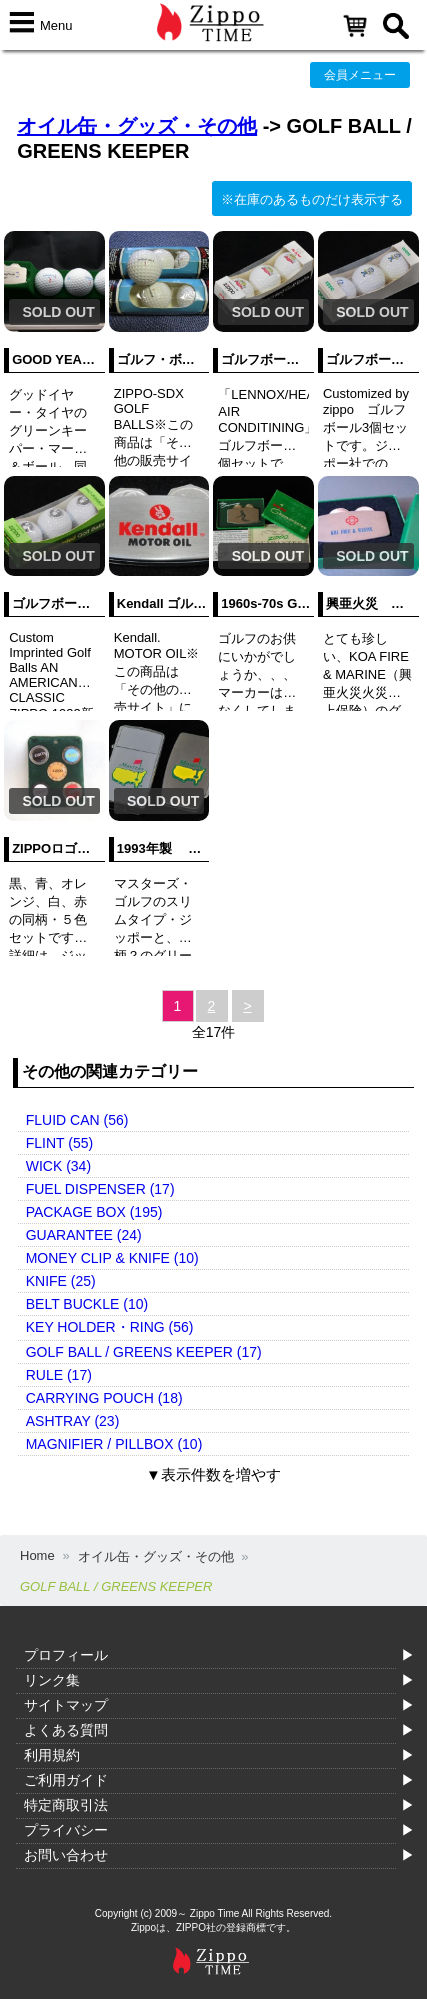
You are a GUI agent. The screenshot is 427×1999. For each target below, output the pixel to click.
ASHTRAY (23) (73, 1421)
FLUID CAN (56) (77, 1120)
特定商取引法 (66, 1805)
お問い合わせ (66, 1855)
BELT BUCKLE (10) (87, 1304)
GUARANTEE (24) (84, 1235)
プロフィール (66, 1655)
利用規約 (52, 1755)
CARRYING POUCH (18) (104, 1398)
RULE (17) (59, 1375)
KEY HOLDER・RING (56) (110, 1327)
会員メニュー (360, 75)
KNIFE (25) (61, 1281)
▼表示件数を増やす (213, 1474)
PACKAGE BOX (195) (94, 1212)
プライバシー (66, 1830)
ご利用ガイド (66, 1780)
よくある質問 (66, 1730)
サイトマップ (66, 1705)
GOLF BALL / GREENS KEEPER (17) (144, 1352)
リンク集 (52, 1680)
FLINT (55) (59, 1143)
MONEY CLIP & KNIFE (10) (112, 1258)
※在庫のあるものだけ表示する (312, 199)
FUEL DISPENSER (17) (100, 1189)
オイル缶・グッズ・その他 (137, 126)
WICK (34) (58, 1166)
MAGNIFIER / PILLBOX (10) (114, 1444)
